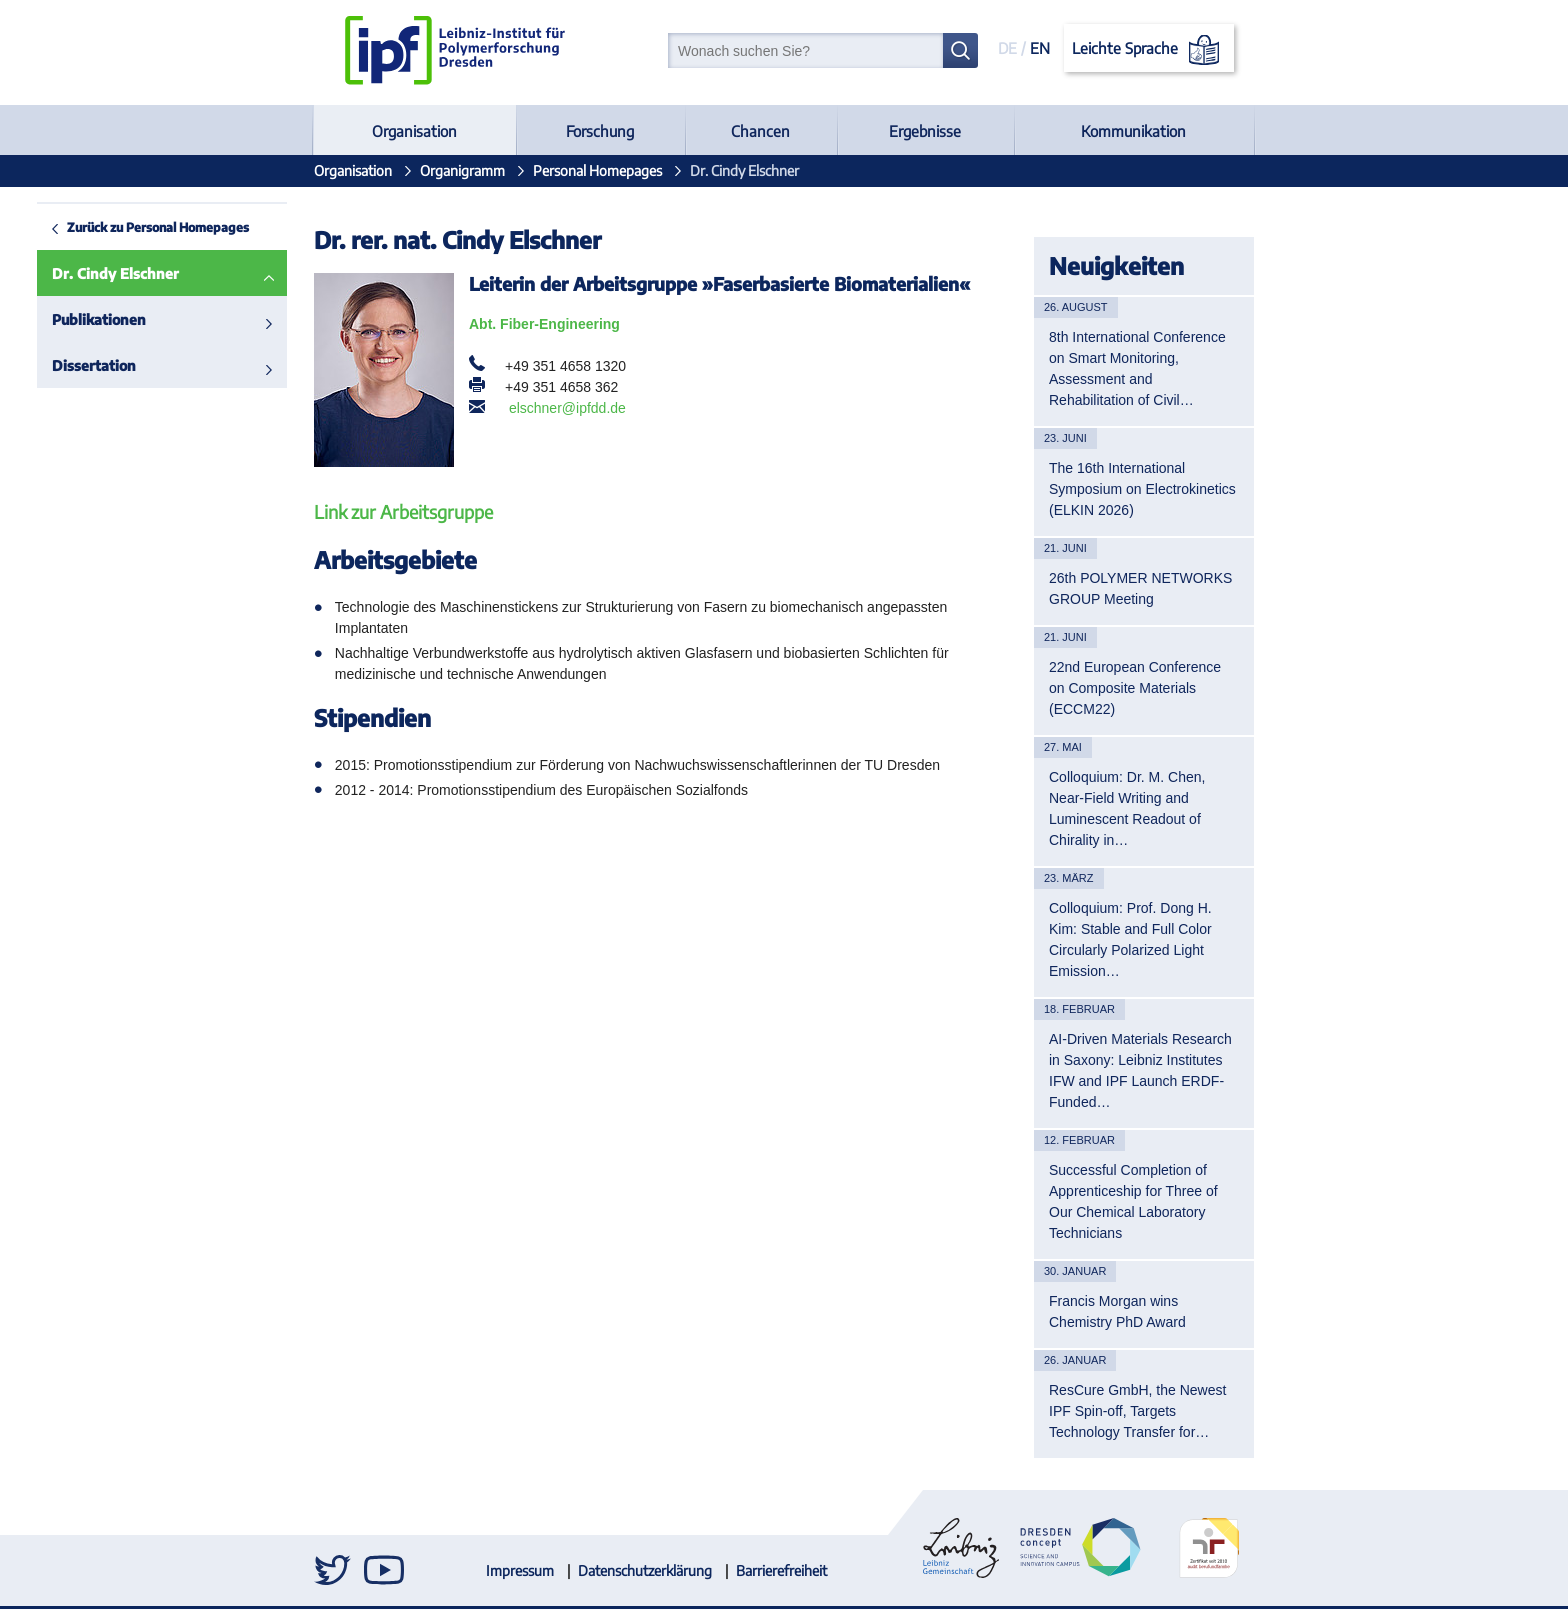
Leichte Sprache (1149, 50)
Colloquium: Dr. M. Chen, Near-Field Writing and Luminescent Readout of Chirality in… (1127, 808)
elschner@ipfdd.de (567, 408)
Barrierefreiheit (781, 1570)
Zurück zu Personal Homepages (121, 227)
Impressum (520, 1570)
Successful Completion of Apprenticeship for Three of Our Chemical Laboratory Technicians (1133, 1201)
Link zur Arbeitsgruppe (403, 511)
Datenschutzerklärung (645, 1570)
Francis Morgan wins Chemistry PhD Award (1117, 1311)
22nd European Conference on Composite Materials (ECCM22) (1135, 688)
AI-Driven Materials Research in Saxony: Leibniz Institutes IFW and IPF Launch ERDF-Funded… (1140, 1070)
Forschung (600, 131)
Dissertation (57, 365)
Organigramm (462, 170)
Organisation (414, 131)
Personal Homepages (597, 170)
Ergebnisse (925, 131)
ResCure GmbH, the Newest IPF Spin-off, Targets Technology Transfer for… (1137, 1411)
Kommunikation (1133, 131)
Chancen (760, 131)
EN (1040, 48)
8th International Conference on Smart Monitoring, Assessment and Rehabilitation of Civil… (1137, 368)
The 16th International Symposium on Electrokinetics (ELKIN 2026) (1142, 489)
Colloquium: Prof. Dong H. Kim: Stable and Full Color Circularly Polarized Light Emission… (1130, 939)
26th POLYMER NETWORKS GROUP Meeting (1140, 588)
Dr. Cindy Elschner (78, 273)
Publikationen (62, 319)
